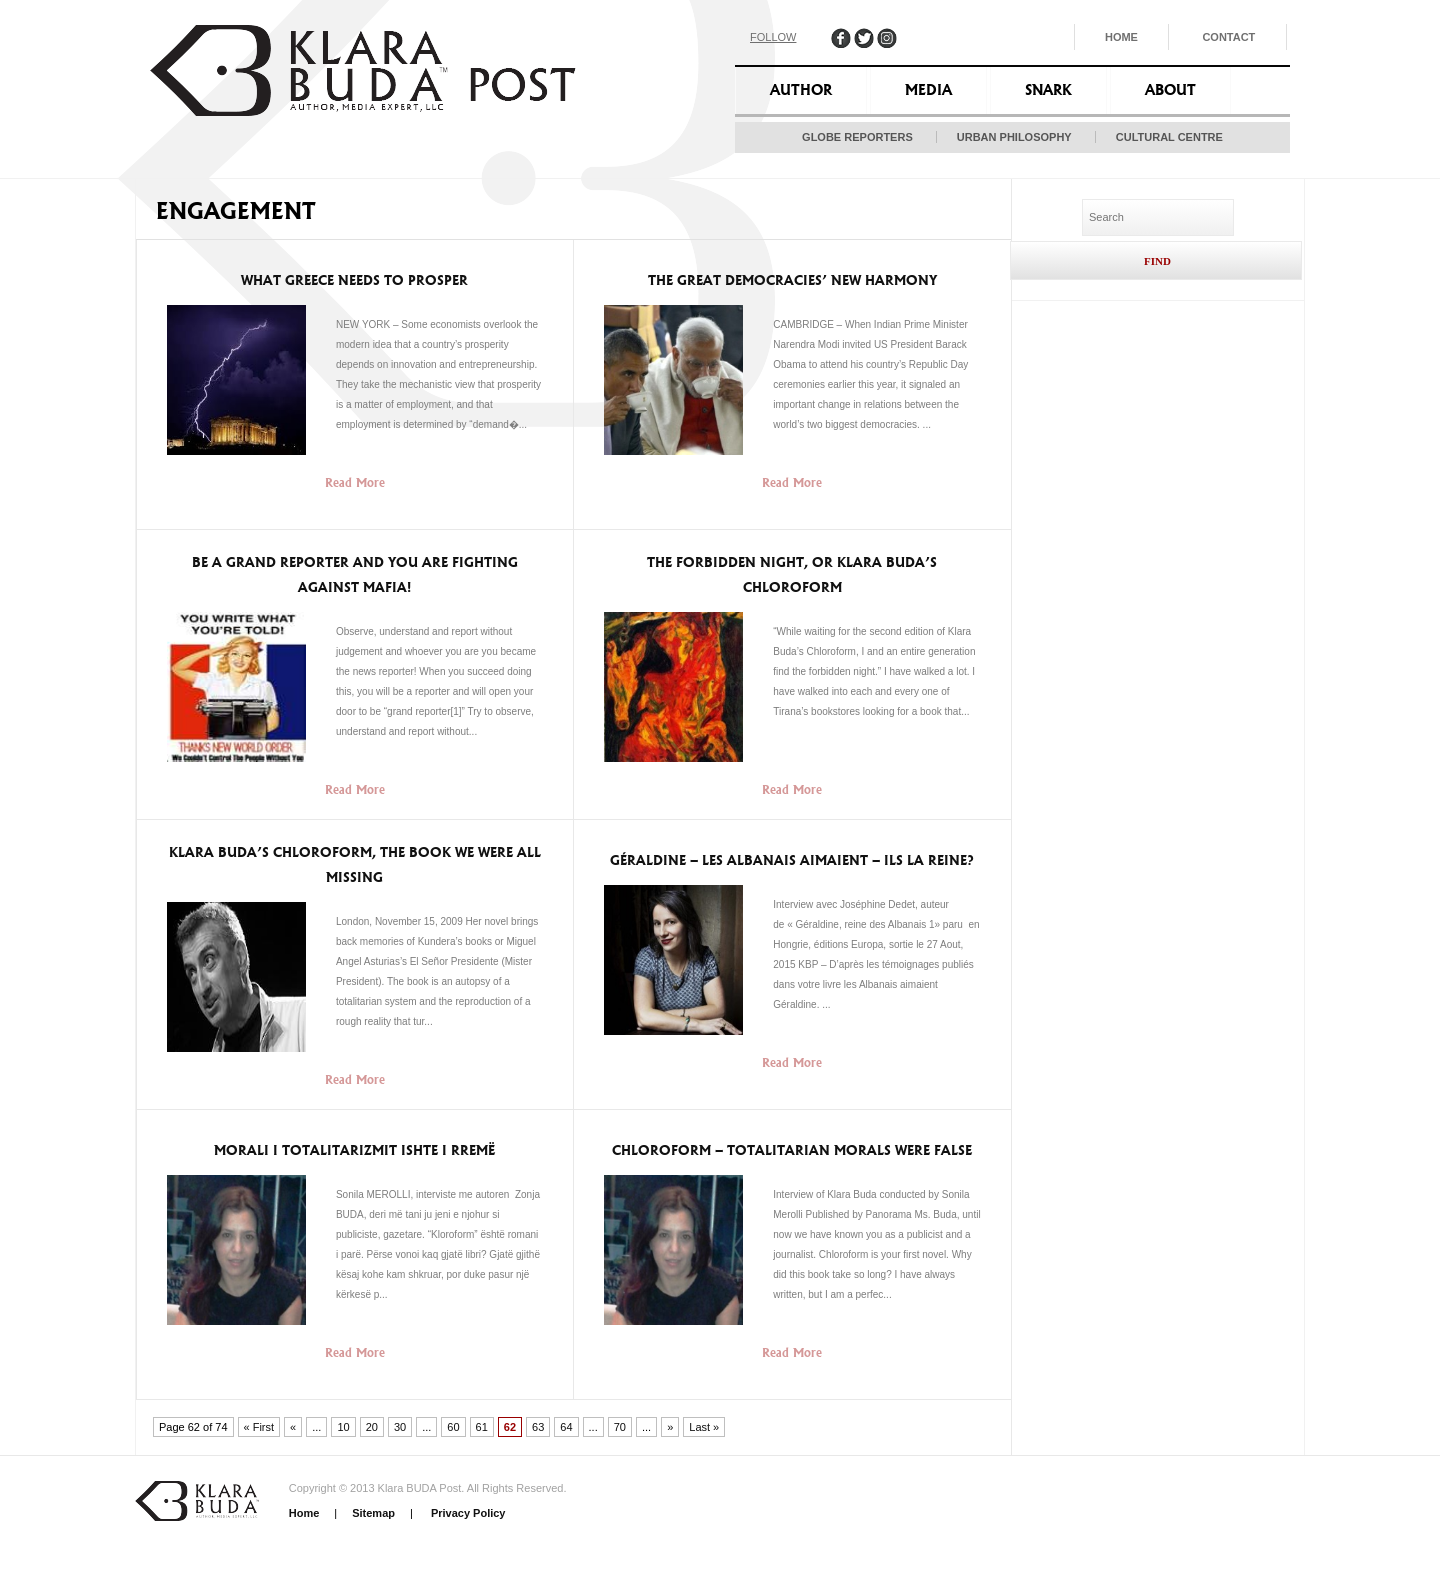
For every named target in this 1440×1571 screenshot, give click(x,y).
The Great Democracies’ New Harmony (792, 280)
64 (566, 1427)
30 (400, 1427)
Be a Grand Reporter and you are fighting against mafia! (355, 575)
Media (928, 90)
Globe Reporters (857, 137)
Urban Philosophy (1014, 137)
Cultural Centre (1169, 137)
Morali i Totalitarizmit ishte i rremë (354, 1150)
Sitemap (373, 1513)
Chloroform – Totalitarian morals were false (792, 1150)
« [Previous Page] (293, 1427)
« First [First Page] (259, 1427)
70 (620, 1427)
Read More (355, 482)
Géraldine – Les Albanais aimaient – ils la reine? (792, 860)
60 (453, 1427)
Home (1121, 37)
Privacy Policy (467, 1513)
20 (372, 1427)
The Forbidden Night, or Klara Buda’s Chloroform (792, 575)
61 (482, 1427)
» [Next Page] (670, 1427)
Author (801, 90)
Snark (1048, 90)
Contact (1228, 37)
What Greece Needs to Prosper (354, 280)
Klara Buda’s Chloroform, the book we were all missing (355, 865)
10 (343, 1427)
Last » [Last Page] (704, 1427)
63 (538, 1427)
